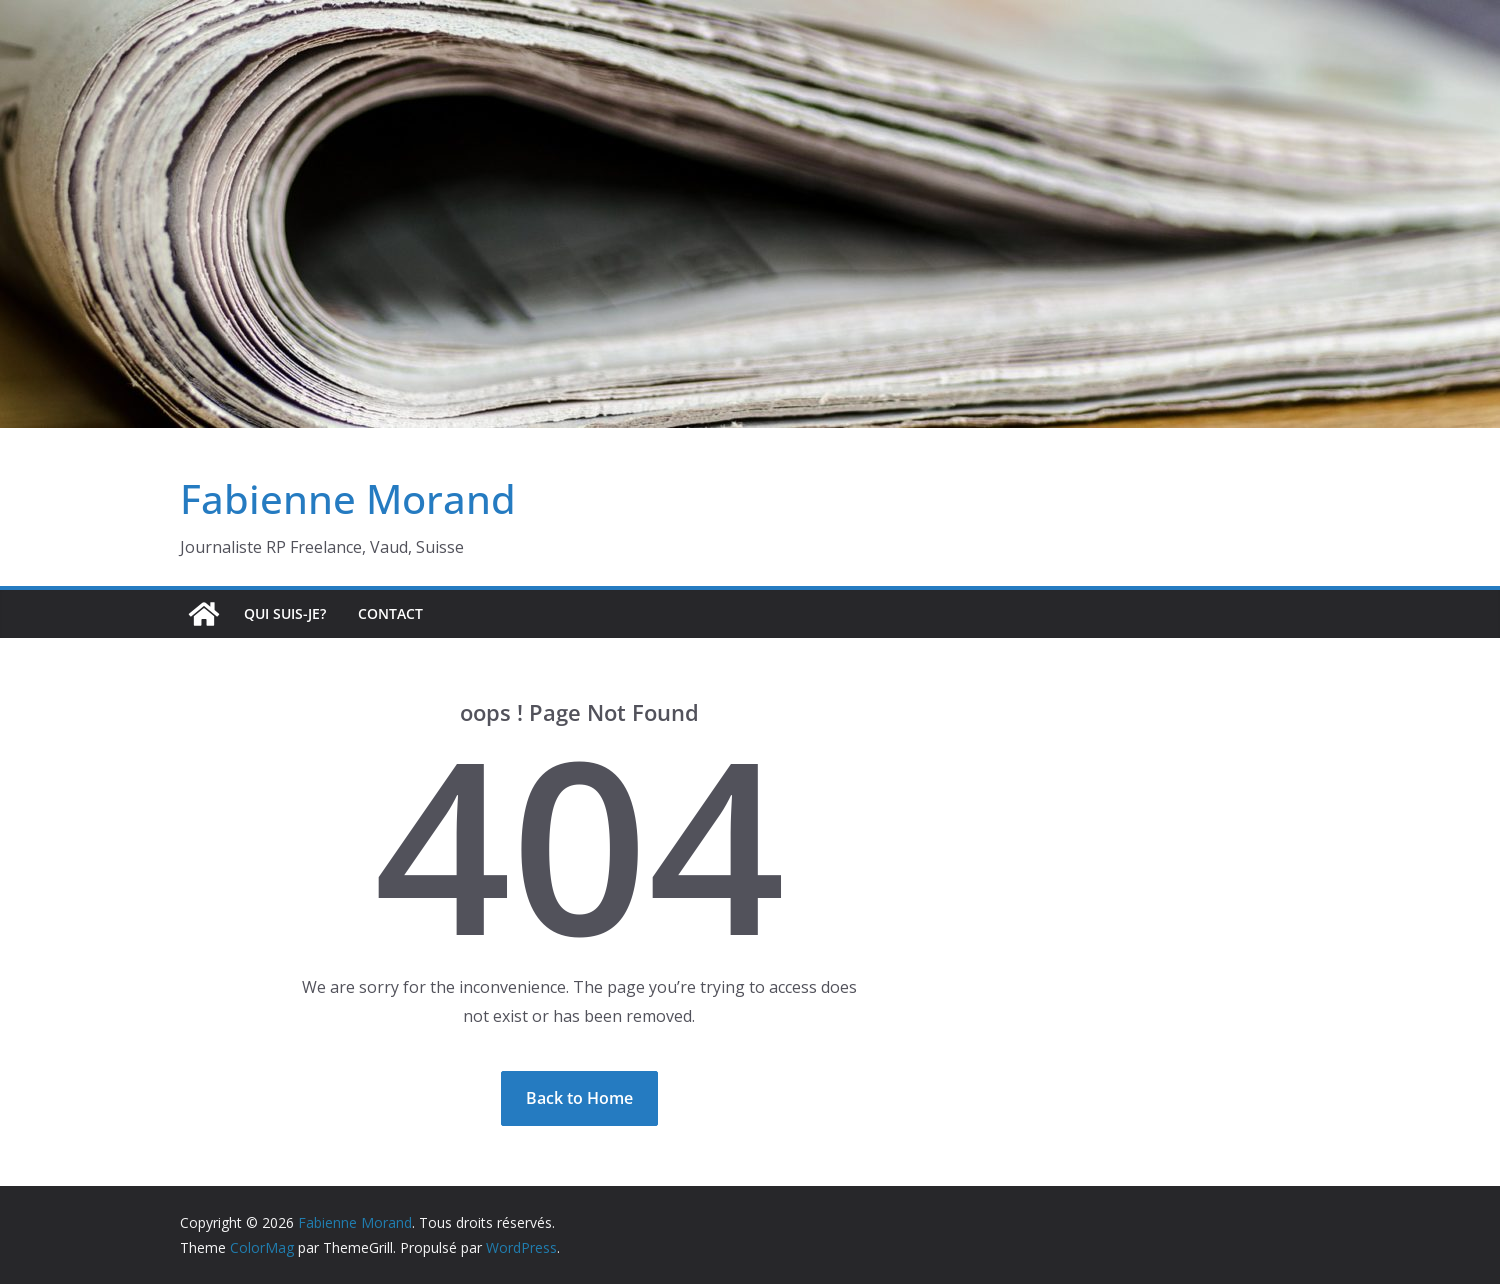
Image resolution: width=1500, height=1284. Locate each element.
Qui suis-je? (285, 613)
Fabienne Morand (348, 498)
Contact (390, 613)
